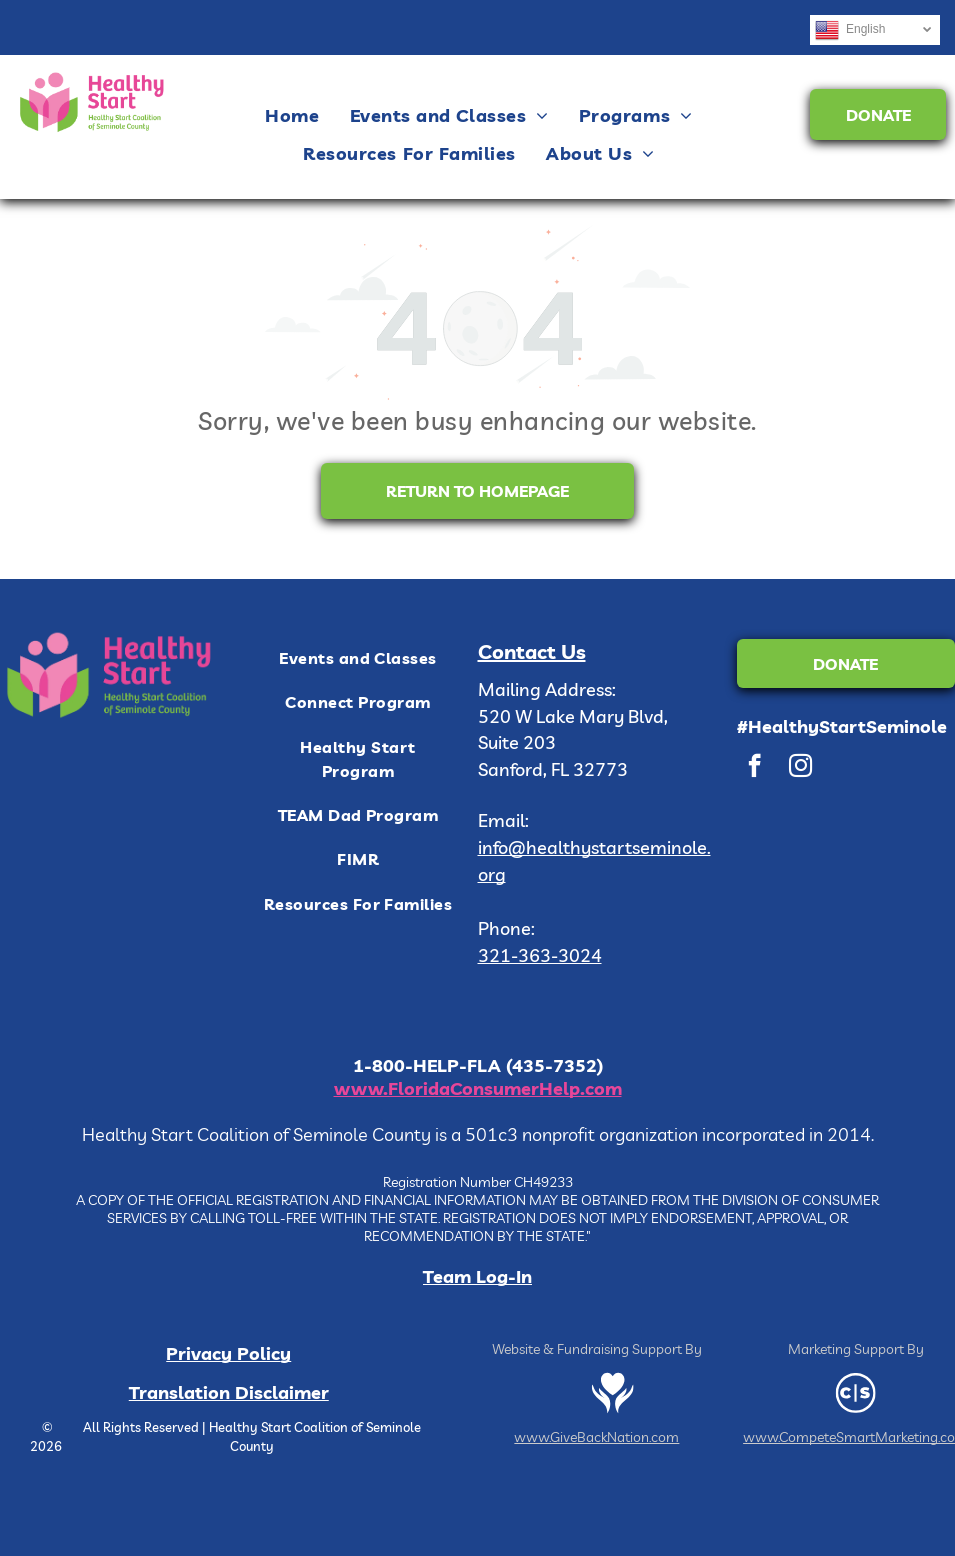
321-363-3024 (540, 955)
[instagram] (800, 768)
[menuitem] (292, 115)
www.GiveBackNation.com (596, 1437)
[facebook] (754, 768)
